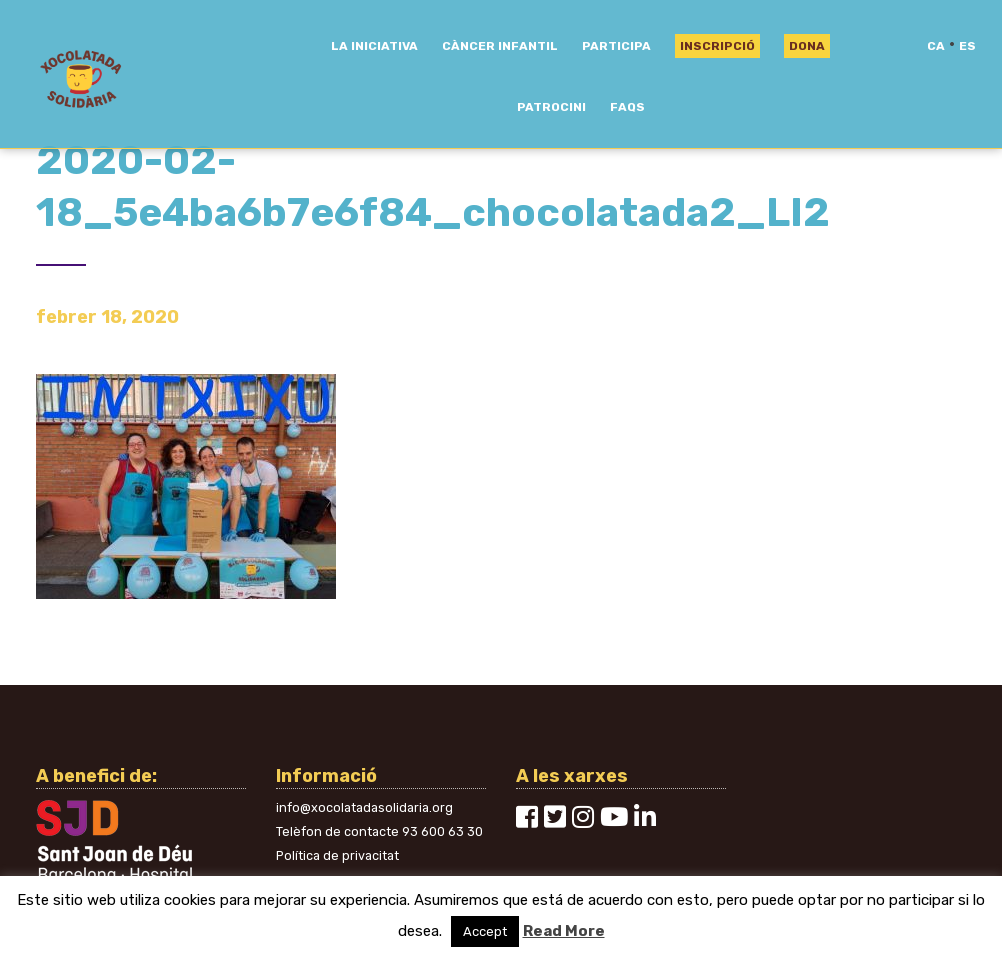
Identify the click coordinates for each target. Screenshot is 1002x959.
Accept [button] (485, 931)
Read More (564, 931)
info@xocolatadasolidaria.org (364, 807)
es (967, 46)
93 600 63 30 (442, 831)
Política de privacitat (337, 855)
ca (936, 46)
